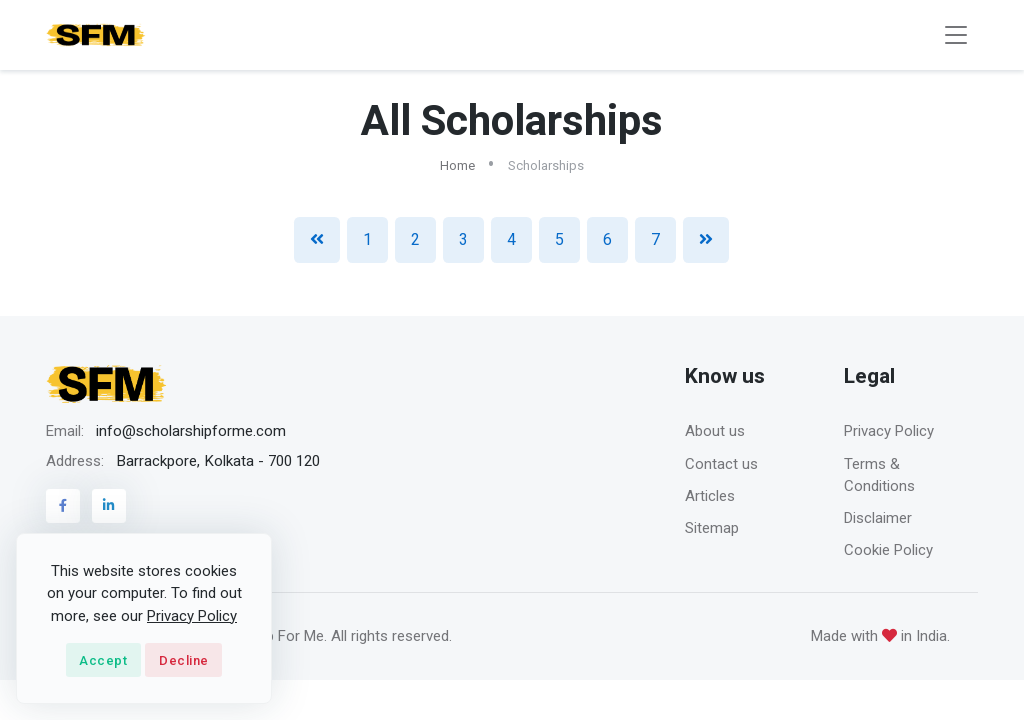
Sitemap (712, 528)
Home (457, 165)
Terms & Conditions (879, 475)
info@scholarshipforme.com (191, 431)
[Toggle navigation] (956, 35)
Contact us (721, 464)
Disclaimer (878, 518)
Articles (710, 496)
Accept (103, 660)
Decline (184, 660)
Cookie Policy (888, 550)
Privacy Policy (889, 431)
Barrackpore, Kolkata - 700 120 (218, 461)
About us (715, 431)
